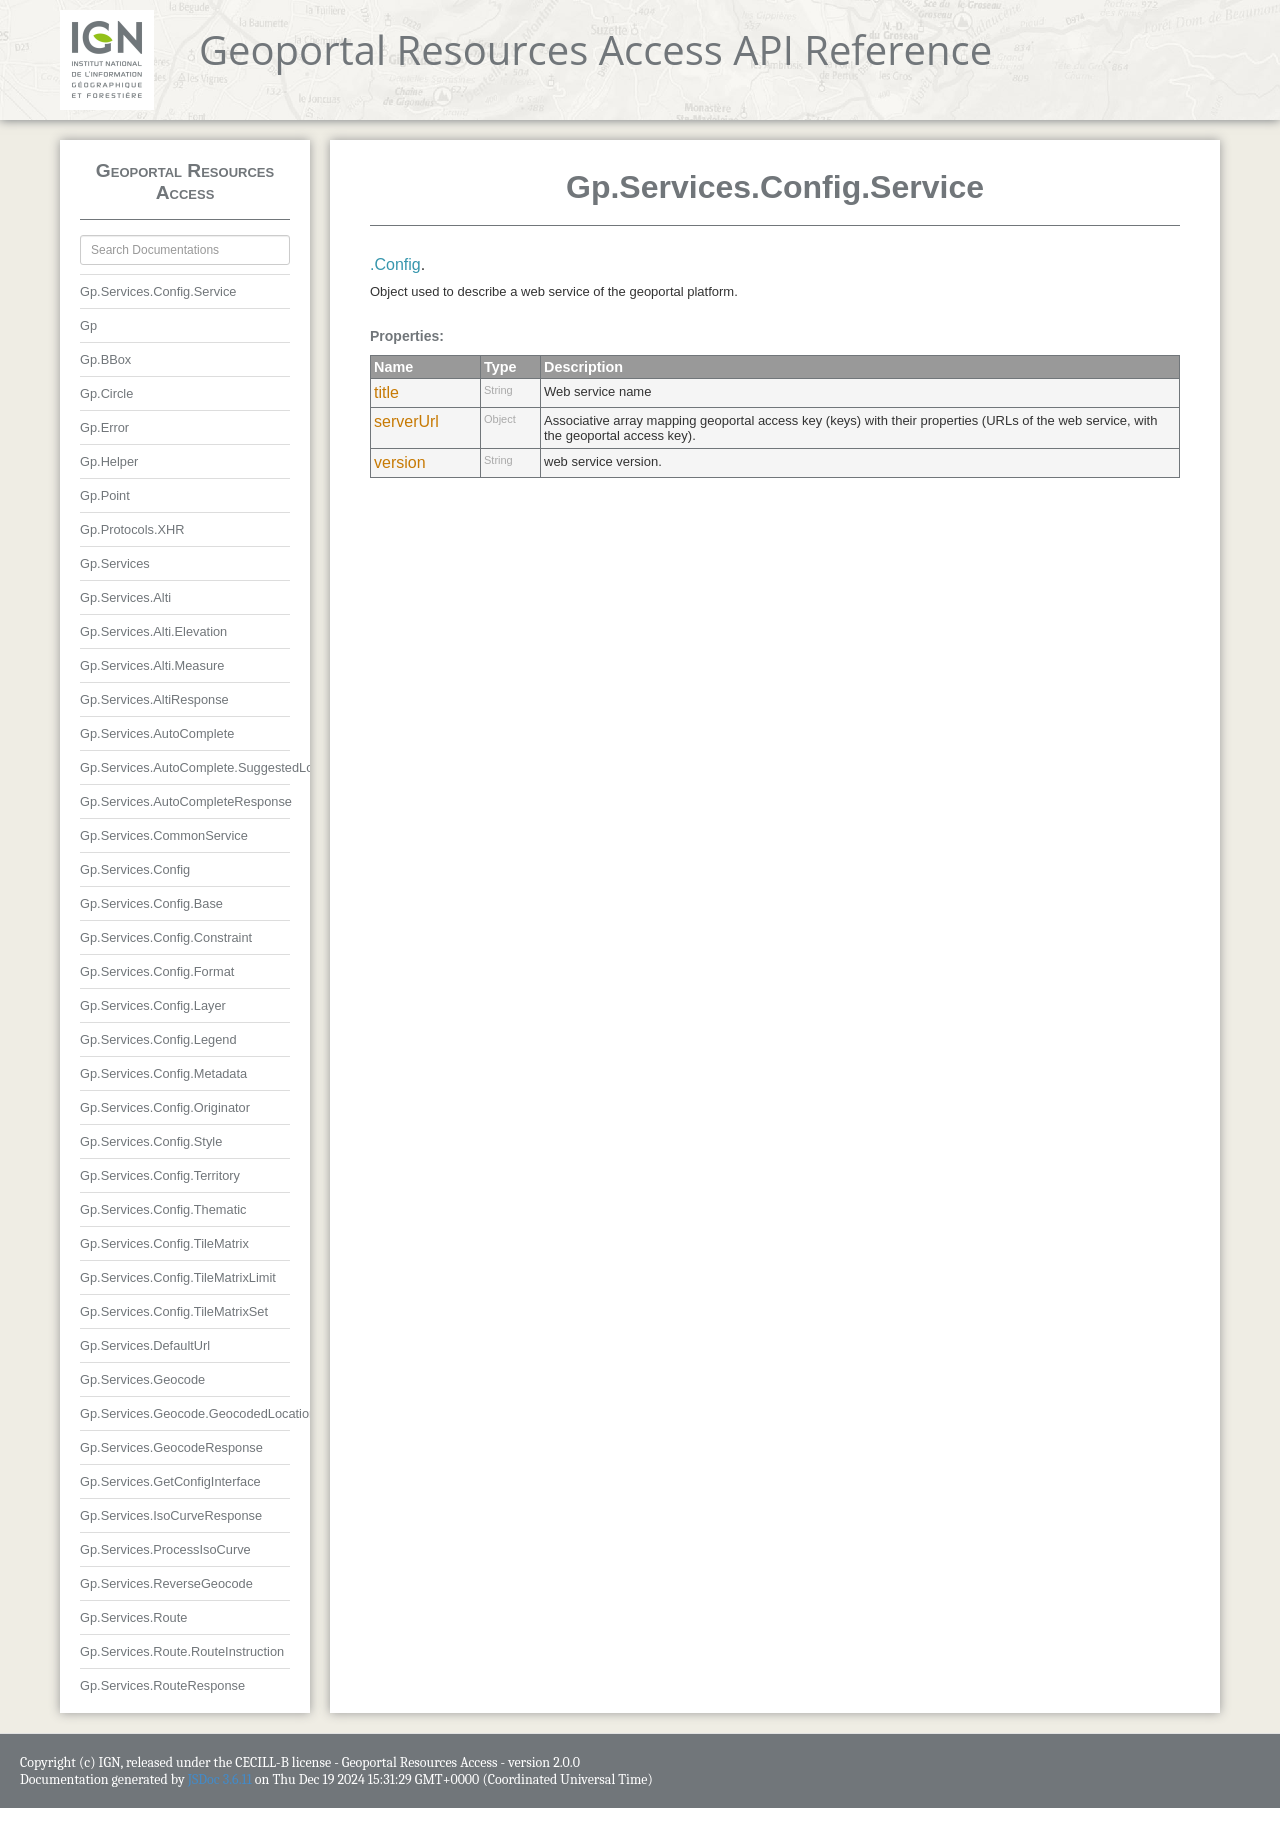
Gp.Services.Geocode (142, 1379)
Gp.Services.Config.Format (157, 971)
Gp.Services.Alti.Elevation (153, 631)
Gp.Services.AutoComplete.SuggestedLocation (213, 767)
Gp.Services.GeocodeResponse (171, 1447)
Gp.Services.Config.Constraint (166, 937)
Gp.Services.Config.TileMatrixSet (174, 1311)
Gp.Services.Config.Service (158, 291)
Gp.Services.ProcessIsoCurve (165, 1549)
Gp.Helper (109, 461)
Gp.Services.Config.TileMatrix (164, 1243)
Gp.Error (104, 427)
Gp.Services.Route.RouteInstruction (182, 1651)
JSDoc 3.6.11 (220, 1779)
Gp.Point (105, 495)
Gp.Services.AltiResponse (154, 699)
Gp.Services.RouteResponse (162, 1685)
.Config (395, 264)
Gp (88, 325)
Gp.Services (115, 563)
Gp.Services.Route (133, 1617)
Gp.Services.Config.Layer (153, 1005)
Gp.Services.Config (135, 869)
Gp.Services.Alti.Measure (152, 665)
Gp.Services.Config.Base (151, 903)
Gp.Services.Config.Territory (160, 1175)
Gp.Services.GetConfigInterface (170, 1481)
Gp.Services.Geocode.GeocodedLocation (198, 1413)
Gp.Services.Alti (125, 597)
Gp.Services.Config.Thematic (163, 1209)
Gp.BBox (105, 359)
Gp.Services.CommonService (164, 835)
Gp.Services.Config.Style (151, 1141)
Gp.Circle (106, 393)
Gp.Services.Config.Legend (158, 1039)
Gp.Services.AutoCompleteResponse (186, 801)
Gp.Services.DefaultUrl (145, 1345)
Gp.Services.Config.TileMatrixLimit (178, 1277)
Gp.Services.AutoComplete (157, 733)
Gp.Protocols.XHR (132, 529)
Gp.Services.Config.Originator (165, 1107)
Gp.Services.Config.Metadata (163, 1073)
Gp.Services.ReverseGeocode (166, 1583)
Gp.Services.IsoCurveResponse (171, 1515)
